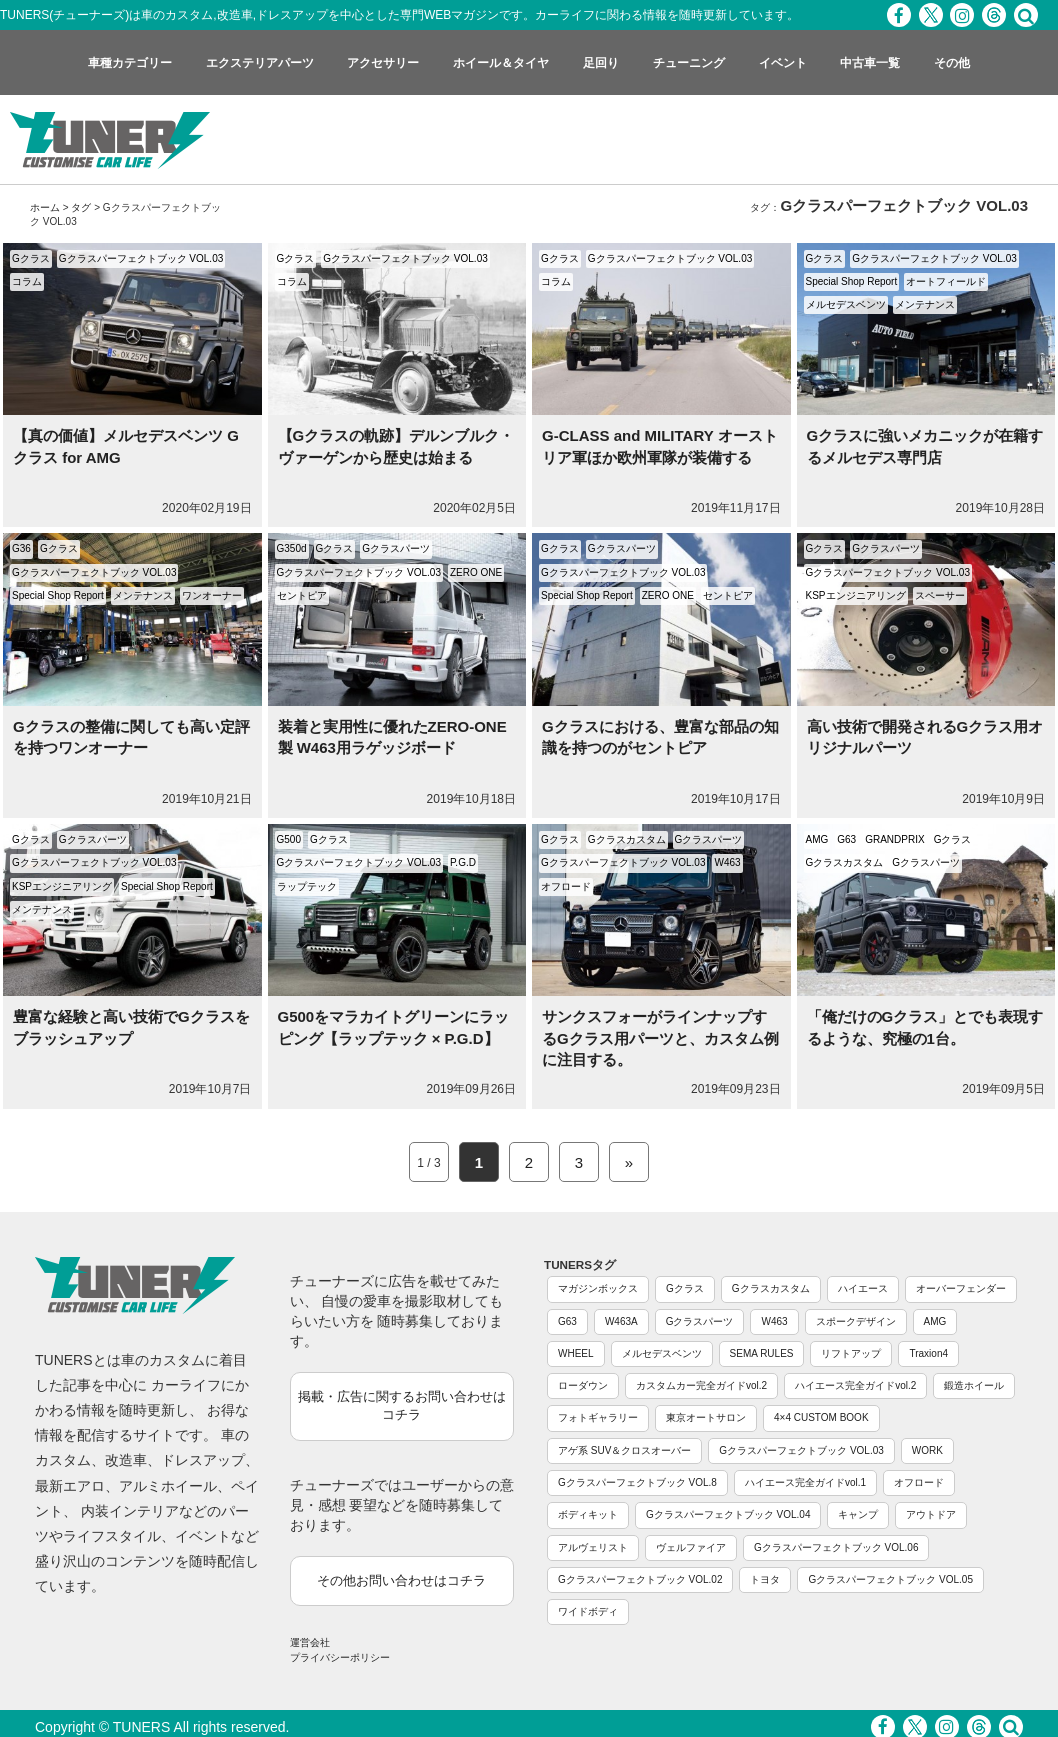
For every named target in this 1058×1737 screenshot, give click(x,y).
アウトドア (931, 1514)
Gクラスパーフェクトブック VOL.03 (141, 258)
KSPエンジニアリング (856, 595)
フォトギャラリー (598, 1417)
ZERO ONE (476, 572)
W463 (727, 862)
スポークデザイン (856, 1321)
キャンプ (858, 1514)
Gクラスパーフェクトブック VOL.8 (637, 1482)
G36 (21, 548)
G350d (292, 548)
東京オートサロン (706, 1417)
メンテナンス (925, 304)
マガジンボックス (598, 1288)
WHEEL (576, 1353)
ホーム (45, 207)
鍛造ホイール (974, 1385)
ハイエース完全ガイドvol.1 (805, 1482)
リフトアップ (851, 1353)
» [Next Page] (629, 1162)
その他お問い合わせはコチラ (401, 1580)
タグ (81, 207)
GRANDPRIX (894, 839)
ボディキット (588, 1514)
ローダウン (583, 1385)
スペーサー (940, 595)
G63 (846, 839)
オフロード (566, 886)
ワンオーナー (212, 595)
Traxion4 (928, 1353)
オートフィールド (946, 281)
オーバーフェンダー (961, 1288)
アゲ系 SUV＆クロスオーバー (624, 1450)
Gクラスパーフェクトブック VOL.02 (640, 1579)
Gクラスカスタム (627, 839)
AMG (817, 839)
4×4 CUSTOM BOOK (821, 1417)
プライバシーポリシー (340, 1657)
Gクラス (31, 258)
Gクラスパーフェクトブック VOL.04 (728, 1514)
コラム (27, 281)
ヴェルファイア (691, 1547)
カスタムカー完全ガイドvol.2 (701, 1385)
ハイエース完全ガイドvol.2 (855, 1385)
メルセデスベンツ (846, 304)
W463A (621, 1321)
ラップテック (307, 886)
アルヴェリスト (593, 1547)
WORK (927, 1450)
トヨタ (765, 1579)
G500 (289, 839)
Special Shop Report (852, 281)
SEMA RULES (762, 1353)
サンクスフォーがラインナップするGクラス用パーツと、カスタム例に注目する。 (660, 1038)
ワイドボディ (588, 1611)
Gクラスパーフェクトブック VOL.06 (836, 1547)
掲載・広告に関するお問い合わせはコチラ (402, 1406)
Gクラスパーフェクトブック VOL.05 (890, 1579)
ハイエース (863, 1288)
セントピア (302, 595)
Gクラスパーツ (396, 548)
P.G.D (463, 862)
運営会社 (310, 1642)
